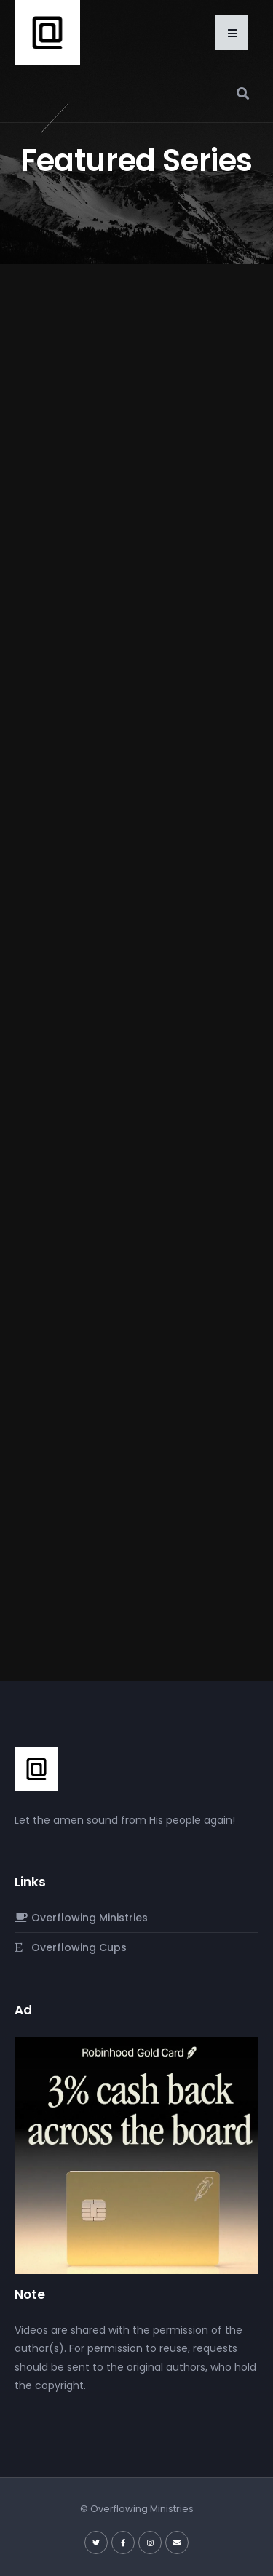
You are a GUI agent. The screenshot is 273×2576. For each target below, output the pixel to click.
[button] (231, 32)
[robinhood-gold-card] (136, 2155)
